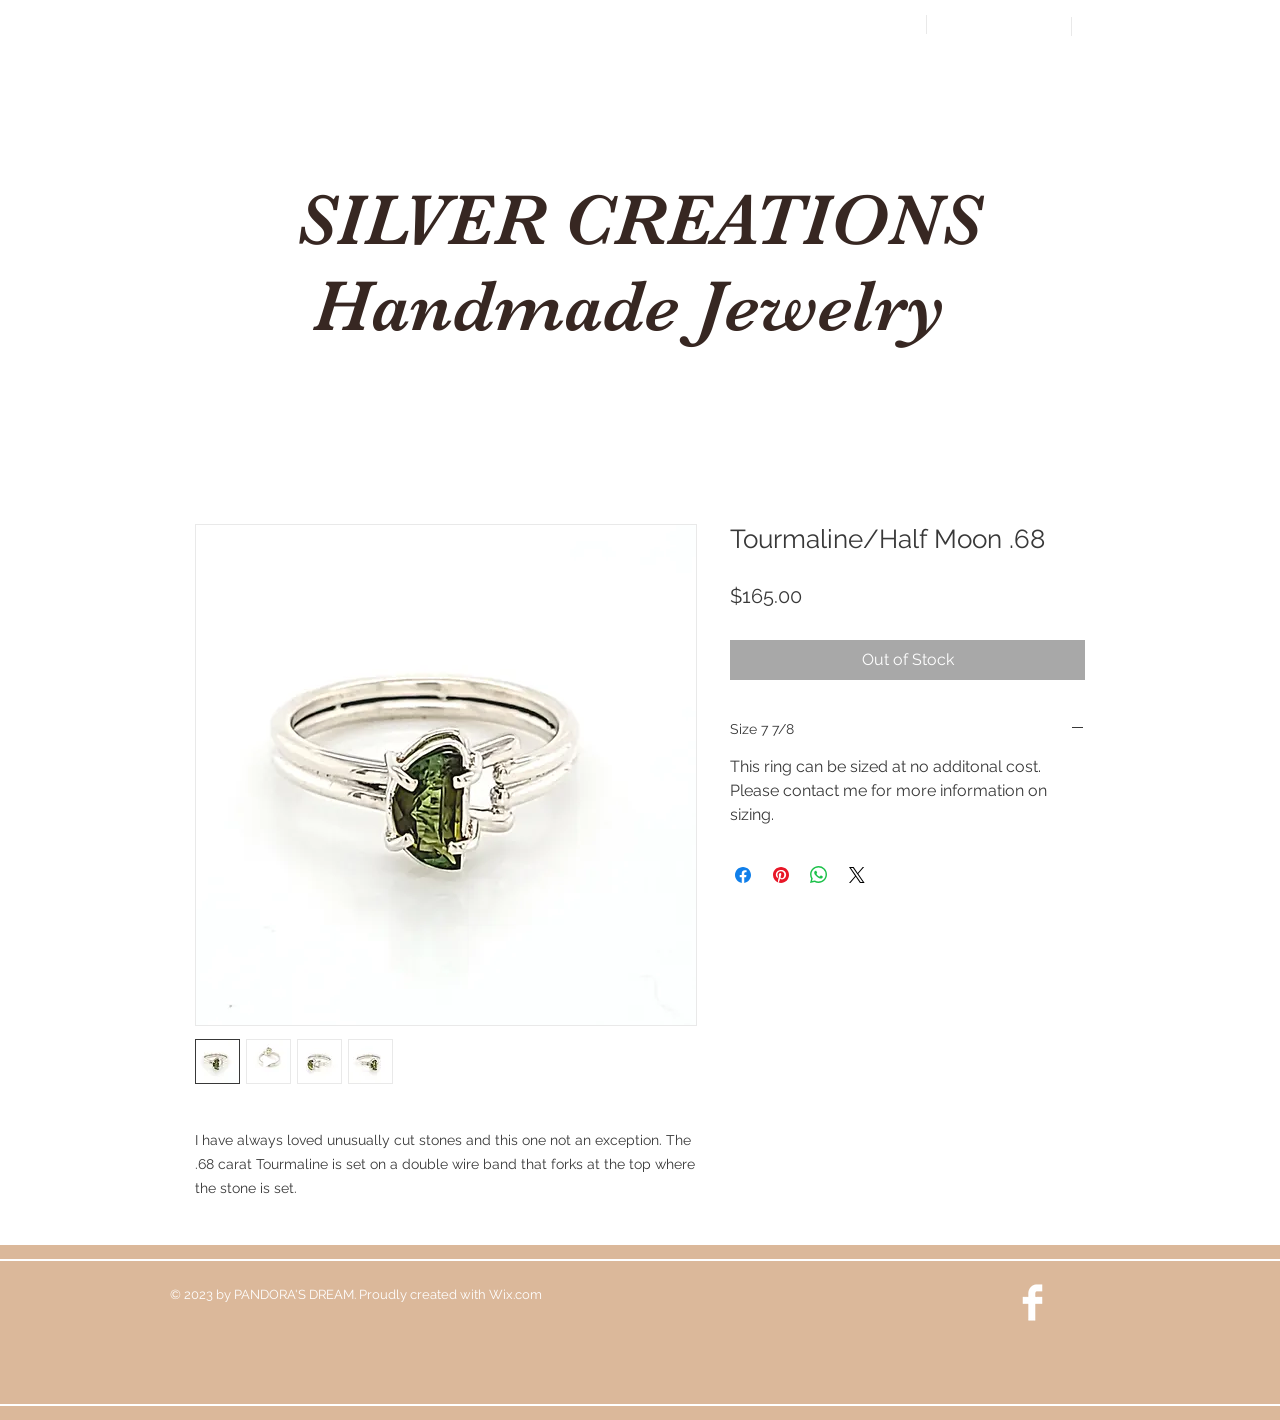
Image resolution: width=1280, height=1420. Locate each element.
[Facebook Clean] (1032, 1302)
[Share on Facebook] (743, 875)
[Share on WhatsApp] (819, 875)
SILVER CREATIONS (638, 220)
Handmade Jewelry (638, 306)
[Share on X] (857, 875)
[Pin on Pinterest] (781, 875)
